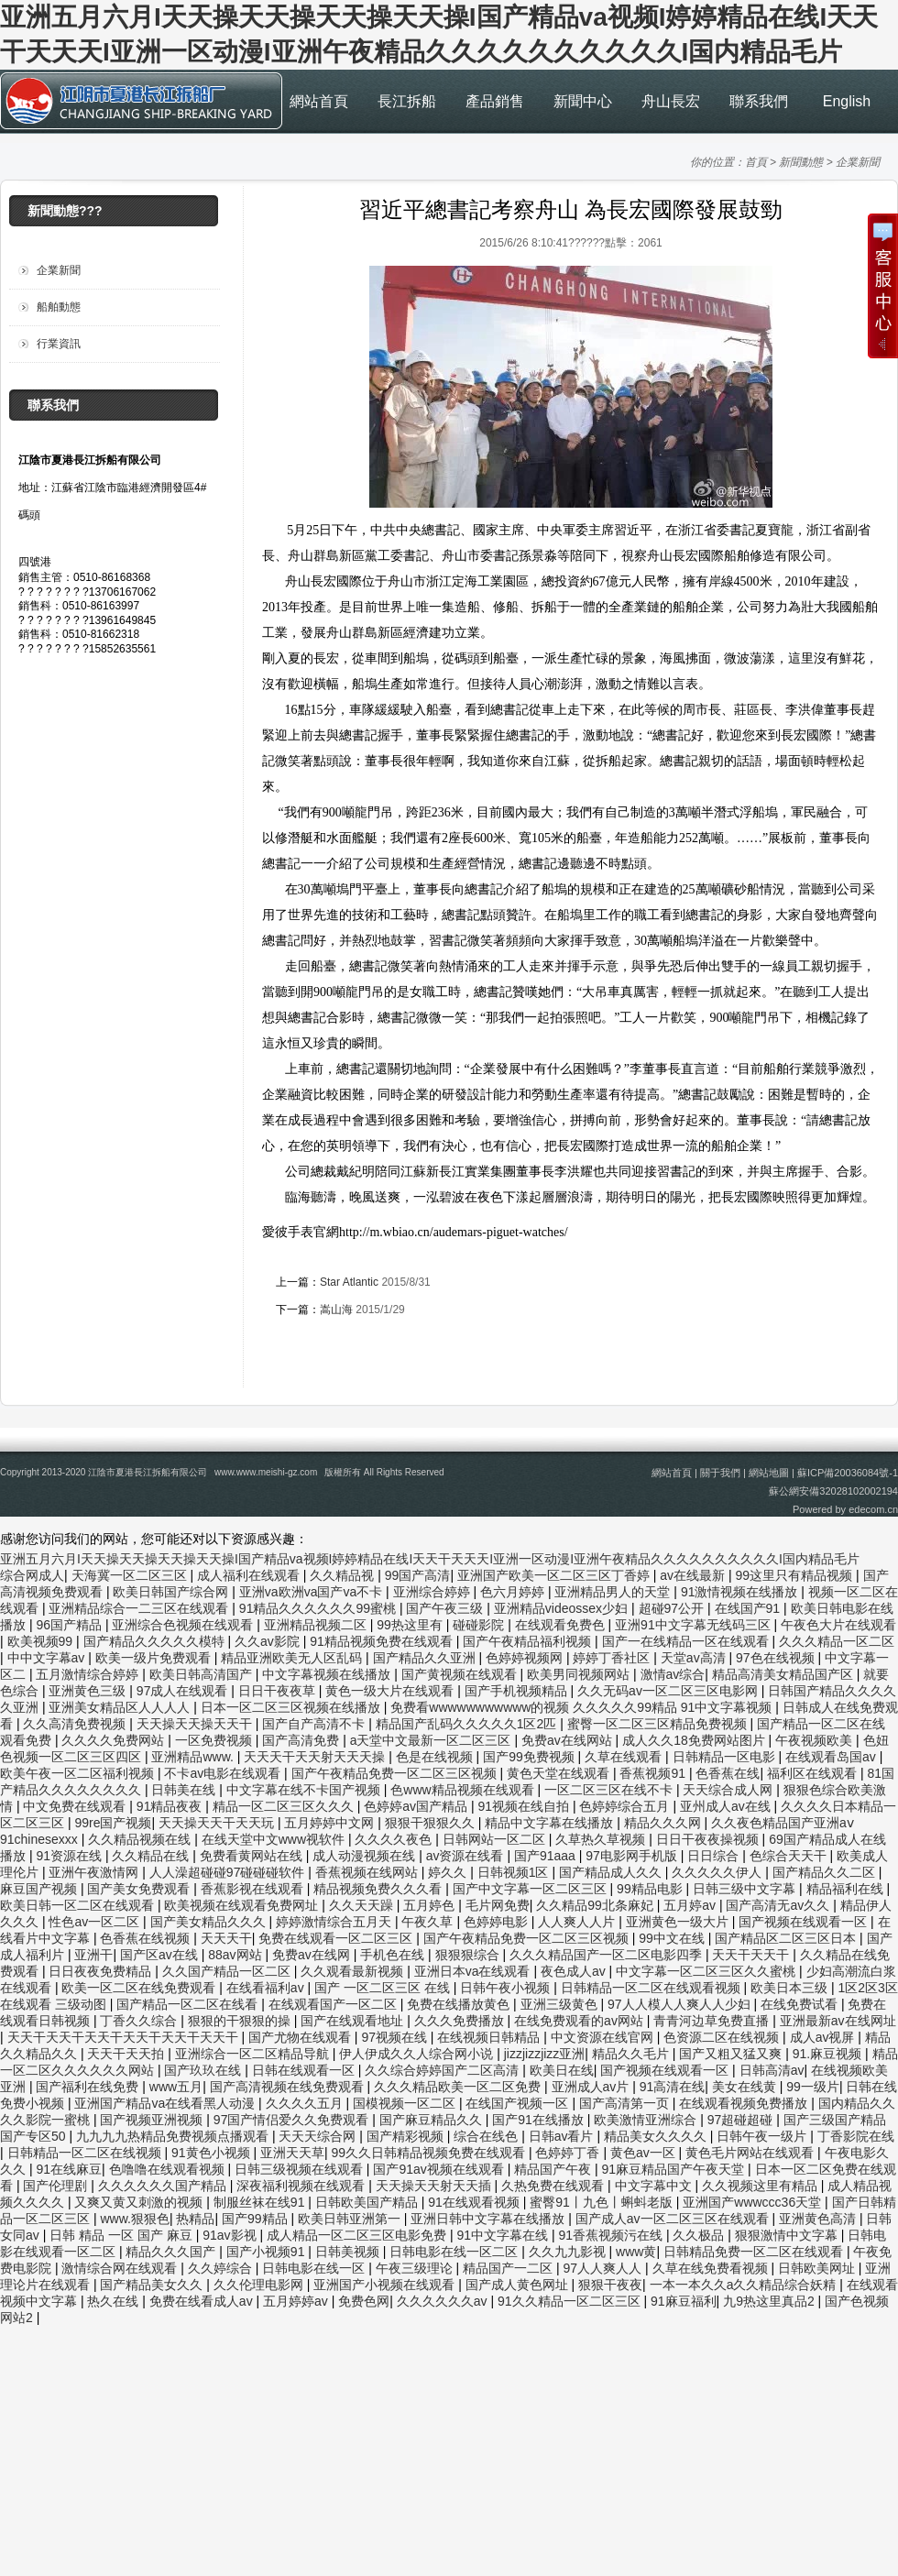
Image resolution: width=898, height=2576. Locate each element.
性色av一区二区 (96, 1921)
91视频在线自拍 (524, 1806)
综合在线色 (487, 2136)
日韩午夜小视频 (506, 1987)
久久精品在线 (152, 1855)
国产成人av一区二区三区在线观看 (673, 2218)
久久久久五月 (306, 2103)
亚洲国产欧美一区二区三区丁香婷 (555, 1575)
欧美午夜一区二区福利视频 (79, 1773)
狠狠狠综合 (469, 1954)
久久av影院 (269, 1641)
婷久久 (449, 1872)
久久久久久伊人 (718, 1872)
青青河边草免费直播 (712, 2020)
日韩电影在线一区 (315, 2268)
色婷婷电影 (497, 1921)
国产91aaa (546, 1855)
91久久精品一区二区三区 (570, 2301)
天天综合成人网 (729, 1789)
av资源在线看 (467, 1855)
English (847, 101)
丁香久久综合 (140, 2020)
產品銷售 (494, 101)
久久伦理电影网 (260, 2284)
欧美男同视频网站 (580, 1674)
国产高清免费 (302, 1740)
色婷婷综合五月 (626, 1806)
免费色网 (363, 2301)
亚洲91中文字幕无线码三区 (694, 1624)
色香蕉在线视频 (146, 1938)
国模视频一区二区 (406, 2103)
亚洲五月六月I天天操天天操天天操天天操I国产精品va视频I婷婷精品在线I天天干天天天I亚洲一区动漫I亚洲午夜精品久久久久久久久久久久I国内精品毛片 (430, 1558)
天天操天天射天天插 (435, 2185)
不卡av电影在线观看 (224, 1773)
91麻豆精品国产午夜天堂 (675, 2169)
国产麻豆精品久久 (432, 2119)
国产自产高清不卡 (315, 1723)
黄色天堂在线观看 (560, 1773)
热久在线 (114, 2301)
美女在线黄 (746, 2086)
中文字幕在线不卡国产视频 (305, 1789)
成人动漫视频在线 (365, 1855)
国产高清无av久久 (779, 1905)
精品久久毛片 (632, 2053)
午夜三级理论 (416, 2268)
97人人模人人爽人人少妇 (680, 2004)
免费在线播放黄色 (460, 2004)
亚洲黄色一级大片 (679, 1921)
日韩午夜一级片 (763, 2136)
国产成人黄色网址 (518, 2284)
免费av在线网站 (568, 1740)
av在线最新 (694, 1575)
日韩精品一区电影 (726, 1756)
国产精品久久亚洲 (426, 1657)
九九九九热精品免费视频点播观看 (174, 2136)
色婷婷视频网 (526, 1657)
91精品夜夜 (171, 1806)
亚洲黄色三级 (89, 1690)
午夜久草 (428, 1921)
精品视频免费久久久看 (379, 1888)
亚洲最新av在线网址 (838, 2020)
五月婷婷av (297, 2301)
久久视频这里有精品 (761, 2185)
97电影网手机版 (633, 1855)
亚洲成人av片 (592, 2086)
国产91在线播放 (539, 2119)
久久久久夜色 (395, 1839)
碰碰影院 (480, 1624)
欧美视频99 (41, 1641)
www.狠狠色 (134, 2218)
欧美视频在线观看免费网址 (243, 1905)
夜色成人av (575, 1971)
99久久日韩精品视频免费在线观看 (429, 2152)
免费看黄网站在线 (253, 1855)
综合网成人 (32, 1575)
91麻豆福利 (684, 2301)
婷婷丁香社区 (613, 1657)
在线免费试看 (801, 2004)
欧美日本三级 (790, 1987)
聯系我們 (758, 101)
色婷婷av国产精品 (417, 1806)
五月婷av (691, 1905)
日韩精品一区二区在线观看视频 (652, 1987)
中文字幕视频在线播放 (328, 1674)
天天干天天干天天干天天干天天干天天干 (124, 2037)
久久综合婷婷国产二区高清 (443, 2070)
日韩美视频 (349, 2251)
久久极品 (700, 2235)
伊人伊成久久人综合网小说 (418, 2053)
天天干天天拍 (127, 2053)
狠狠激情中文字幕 (788, 2235)
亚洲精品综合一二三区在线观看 (140, 1608)
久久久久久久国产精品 (164, 2185)
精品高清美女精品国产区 (784, 1674)
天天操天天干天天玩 (218, 1822)
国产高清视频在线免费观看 (288, 2086)
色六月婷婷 (514, 1591)
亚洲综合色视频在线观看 (184, 1624)
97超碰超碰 (741, 2119)
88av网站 (236, 1954)
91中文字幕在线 (503, 2235)
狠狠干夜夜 (610, 2284)
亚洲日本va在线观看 (474, 1971)
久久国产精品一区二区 (228, 1971)
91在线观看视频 (475, 2202)
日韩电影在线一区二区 (455, 2251)
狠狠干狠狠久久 (431, 1822)
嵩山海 (336, 1309)
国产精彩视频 (407, 2136)
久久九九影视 (569, 2251)
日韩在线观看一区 (305, 2070)
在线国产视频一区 (518, 2103)
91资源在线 (70, 1855)
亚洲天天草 (292, 2152)
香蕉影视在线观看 (254, 1888)
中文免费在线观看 (76, 1806)
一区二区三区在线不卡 (610, 1789)
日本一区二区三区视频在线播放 (292, 1707)
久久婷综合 (222, 2268)
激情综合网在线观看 (121, 2268)
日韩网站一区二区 (496, 1839)
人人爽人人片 (578, 1921)
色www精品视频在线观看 (463, 1789)
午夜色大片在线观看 (838, 1624)
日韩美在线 (185, 1789)
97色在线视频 (776, 1657)
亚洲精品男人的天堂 (614, 1591)
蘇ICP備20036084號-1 (847, 1472)
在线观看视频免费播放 (745, 2103)
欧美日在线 (562, 2070)
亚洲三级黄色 (560, 2004)
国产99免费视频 (530, 1756)
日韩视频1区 (515, 1872)
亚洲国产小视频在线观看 (385, 2284)
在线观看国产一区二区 (334, 2004)
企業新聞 (858, 162)
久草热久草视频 (602, 1839)
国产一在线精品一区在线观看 (687, 1641)
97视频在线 (395, 2037)
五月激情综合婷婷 (89, 1674)
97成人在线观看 (184, 1690)
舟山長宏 (670, 101)
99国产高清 (418, 1575)
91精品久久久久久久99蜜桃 (319, 1608)
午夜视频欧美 (815, 1740)
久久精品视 (344, 1575)
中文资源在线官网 (604, 2037)
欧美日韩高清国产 (202, 1674)
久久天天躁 (363, 1905)
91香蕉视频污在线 (611, 2235)
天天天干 (226, 1938)
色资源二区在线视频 (723, 2037)
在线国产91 (749, 1608)
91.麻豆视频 (829, 2053)
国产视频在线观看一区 (805, 1921)
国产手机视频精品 (518, 1690)
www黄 (636, 2251)
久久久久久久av (444, 2301)
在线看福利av (267, 1987)
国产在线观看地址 (354, 2020)
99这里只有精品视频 (796, 1575)
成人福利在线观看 (250, 1575)
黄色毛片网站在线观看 (751, 2152)
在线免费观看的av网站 (580, 2020)
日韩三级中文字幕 (746, 1888)
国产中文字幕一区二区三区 (531, 1888)
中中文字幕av (48, 1657)
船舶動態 (59, 307)
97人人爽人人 (604, 2268)
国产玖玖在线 (204, 2070)
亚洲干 (93, 1954)
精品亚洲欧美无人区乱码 (293, 1657)
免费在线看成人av (203, 2301)
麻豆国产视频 (40, 1888)
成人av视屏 (824, 2037)
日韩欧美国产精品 (368, 2202)
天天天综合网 (319, 2136)
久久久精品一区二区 (836, 1641)
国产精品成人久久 (612, 1872)
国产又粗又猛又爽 (732, 2053)
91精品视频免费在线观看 (382, 1641)
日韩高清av (772, 2070)
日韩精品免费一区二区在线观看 (755, 2251)
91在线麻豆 (69, 2169)
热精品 (195, 2218)
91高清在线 (673, 2086)
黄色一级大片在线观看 (391, 1690)
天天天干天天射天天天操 (316, 1756)
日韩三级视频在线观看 (301, 2169)
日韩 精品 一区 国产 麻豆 (122, 2235)
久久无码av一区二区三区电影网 (669, 1690)
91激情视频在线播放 (741, 1591)
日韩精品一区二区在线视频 (86, 2152)
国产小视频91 (267, 2251)
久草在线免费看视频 (712, 2268)
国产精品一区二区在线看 (188, 2004)
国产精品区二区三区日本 (787, 1938)
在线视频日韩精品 (490, 2037)
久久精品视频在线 (141, 1839)
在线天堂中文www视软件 (275, 1839)
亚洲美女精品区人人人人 (121, 1707)
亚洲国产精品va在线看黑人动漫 (166, 2103)
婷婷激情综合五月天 (335, 1921)
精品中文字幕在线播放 (551, 1822)
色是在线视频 (436, 1756)
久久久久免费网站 (114, 1740)
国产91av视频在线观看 (440, 2169)
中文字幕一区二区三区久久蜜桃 (707, 1971)
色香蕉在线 (727, 1773)
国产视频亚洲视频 (153, 2119)
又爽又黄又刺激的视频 (140, 2202)
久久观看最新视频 (354, 1971)
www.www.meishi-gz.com (265, 1472)
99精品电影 (651, 1888)
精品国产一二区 (509, 2268)
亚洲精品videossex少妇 (562, 1608)
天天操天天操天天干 (196, 1723)
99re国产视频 (112, 1822)
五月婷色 (430, 1905)
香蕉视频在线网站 (368, 1872)
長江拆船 (407, 101)
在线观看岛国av (832, 1756)
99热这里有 (411, 1624)
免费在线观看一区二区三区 (337, 1938)
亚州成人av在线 (727, 1806)
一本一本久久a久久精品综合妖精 (745, 2284)
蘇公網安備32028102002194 (833, 1490)
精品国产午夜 (554, 2169)
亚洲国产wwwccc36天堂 (754, 2202)
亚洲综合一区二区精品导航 (254, 2053)
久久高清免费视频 (76, 1723)
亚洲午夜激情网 (95, 1872)
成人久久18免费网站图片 (695, 1740)
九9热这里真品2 (770, 2301)
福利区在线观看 (813, 1773)
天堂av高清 (695, 1657)
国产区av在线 (161, 1954)
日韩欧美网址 (818, 2268)
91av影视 (231, 2235)
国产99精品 (256, 2218)
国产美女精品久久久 (209, 1921)
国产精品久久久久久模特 (155, 1641)
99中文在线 (673, 1938)
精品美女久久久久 (657, 2136)
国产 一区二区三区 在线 (384, 1987)
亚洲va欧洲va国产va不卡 (312, 1591)
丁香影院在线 (855, 2136)
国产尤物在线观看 (301, 2037)
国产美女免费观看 (140, 1888)
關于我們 (720, 1472)
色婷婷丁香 (569, 2152)
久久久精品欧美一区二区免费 (459, 2086)
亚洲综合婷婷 (433, 1591)
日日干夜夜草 (278, 1690)
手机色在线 (394, 1954)
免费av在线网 (313, 1954)
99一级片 (812, 2086)
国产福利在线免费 (89, 2086)
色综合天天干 (790, 1855)
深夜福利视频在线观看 (302, 2185)
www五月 (176, 2086)
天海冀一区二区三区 (131, 1575)
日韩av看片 (563, 2136)
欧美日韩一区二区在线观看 (79, 1905)
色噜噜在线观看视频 (168, 2169)
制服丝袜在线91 (261, 2202)
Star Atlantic (350, 1282)
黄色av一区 (644, 2152)
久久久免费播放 (461, 2020)
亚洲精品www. (193, 1756)
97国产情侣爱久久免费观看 (293, 2119)
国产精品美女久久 (153, 2284)
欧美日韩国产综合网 (172, 1591)
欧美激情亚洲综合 (647, 2119)
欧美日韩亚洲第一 (351, 2218)
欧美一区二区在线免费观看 (140, 1987)
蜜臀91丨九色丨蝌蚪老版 (602, 2202)
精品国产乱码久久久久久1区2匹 (468, 1723)
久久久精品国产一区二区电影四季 (607, 1954)
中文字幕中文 (655, 2185)
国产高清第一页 (626, 2103)
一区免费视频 (215, 1740)
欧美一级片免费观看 (154, 1657)
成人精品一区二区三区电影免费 (358, 2235)
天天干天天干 (752, 1954)
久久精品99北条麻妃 (596, 1905)
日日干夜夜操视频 (709, 1839)
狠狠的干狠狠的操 (241, 2020)
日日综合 (714, 1855)
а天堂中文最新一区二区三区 (432, 1740)
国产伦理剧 (57, 2185)
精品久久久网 (664, 1822)
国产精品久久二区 (825, 1872)
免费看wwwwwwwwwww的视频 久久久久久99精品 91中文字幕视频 (582, 1707)
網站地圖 (769, 1472)
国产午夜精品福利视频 (529, 1641)
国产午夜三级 (446, 1608)
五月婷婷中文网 (331, 1822)
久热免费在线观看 (554, 2185)
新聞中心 (582, 101)
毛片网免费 (497, 1905)
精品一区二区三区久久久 (285, 1806)
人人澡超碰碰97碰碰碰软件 (228, 1872)
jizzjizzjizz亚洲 (545, 2053)
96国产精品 (70, 1624)
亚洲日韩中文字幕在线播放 (489, 2218)
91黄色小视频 (212, 2152)
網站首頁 (319, 101)
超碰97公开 (673, 1608)
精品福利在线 (846, 1888)
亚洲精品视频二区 (317, 1624)
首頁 (756, 162)
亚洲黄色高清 (819, 2218)
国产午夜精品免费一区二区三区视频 (395, 1773)
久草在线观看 (625, 1756)
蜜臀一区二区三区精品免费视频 (658, 1723)
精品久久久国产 (172, 2251)
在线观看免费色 (561, 1624)
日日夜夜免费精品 (102, 1971)
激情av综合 (673, 1674)
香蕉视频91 (653, 1773)
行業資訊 (59, 343)
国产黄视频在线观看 (460, 1674)
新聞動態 (801, 162)
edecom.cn (873, 1509)
